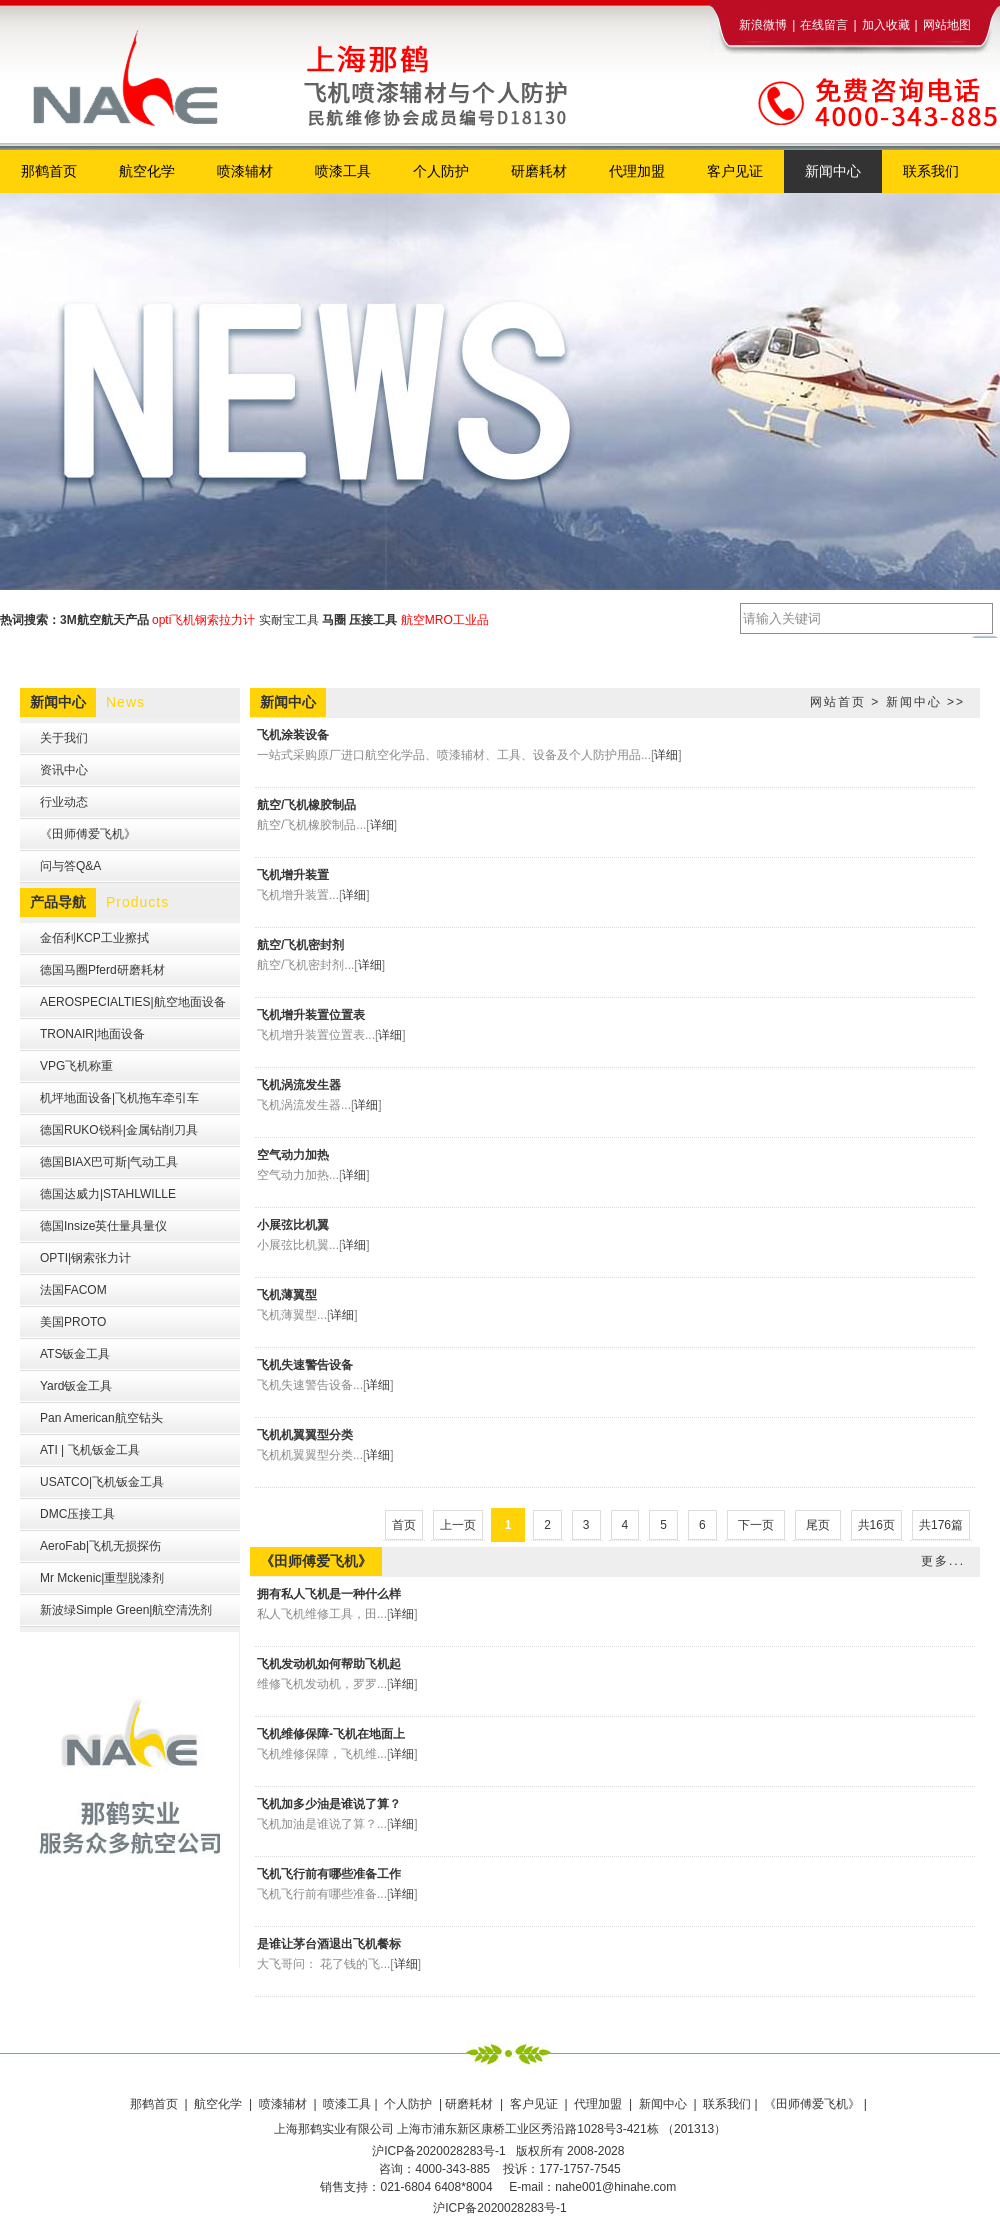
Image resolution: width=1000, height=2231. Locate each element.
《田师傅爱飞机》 (813, 2104)
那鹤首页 (155, 2104)
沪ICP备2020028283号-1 (499, 2208)
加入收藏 (886, 25)
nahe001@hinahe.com (615, 2187)
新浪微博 (763, 25)
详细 (666, 755)
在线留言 (824, 25)
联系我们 (727, 2104)
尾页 (818, 1525)
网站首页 (838, 702)
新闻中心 (914, 702)
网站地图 (947, 25)
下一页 (756, 1525)
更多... (943, 1561)
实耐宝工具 (289, 620)
